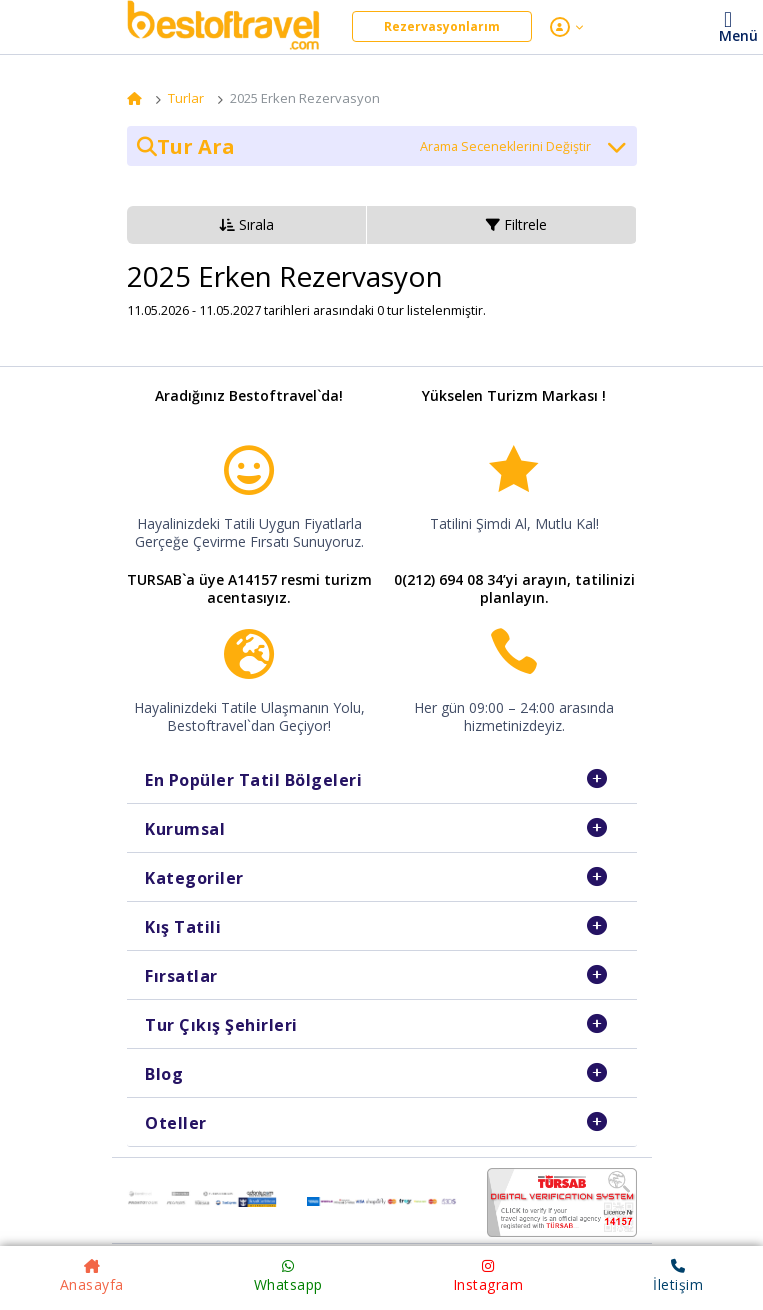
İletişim (678, 1276)
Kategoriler (194, 878)
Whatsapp (288, 1276)
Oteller (176, 1123)
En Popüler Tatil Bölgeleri (253, 780)
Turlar (186, 98)
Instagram (488, 1276)
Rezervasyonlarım (442, 26)
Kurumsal (185, 829)
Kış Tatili (183, 927)
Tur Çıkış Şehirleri (221, 1025)
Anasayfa (92, 1276)
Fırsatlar (181, 976)
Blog (164, 1074)
